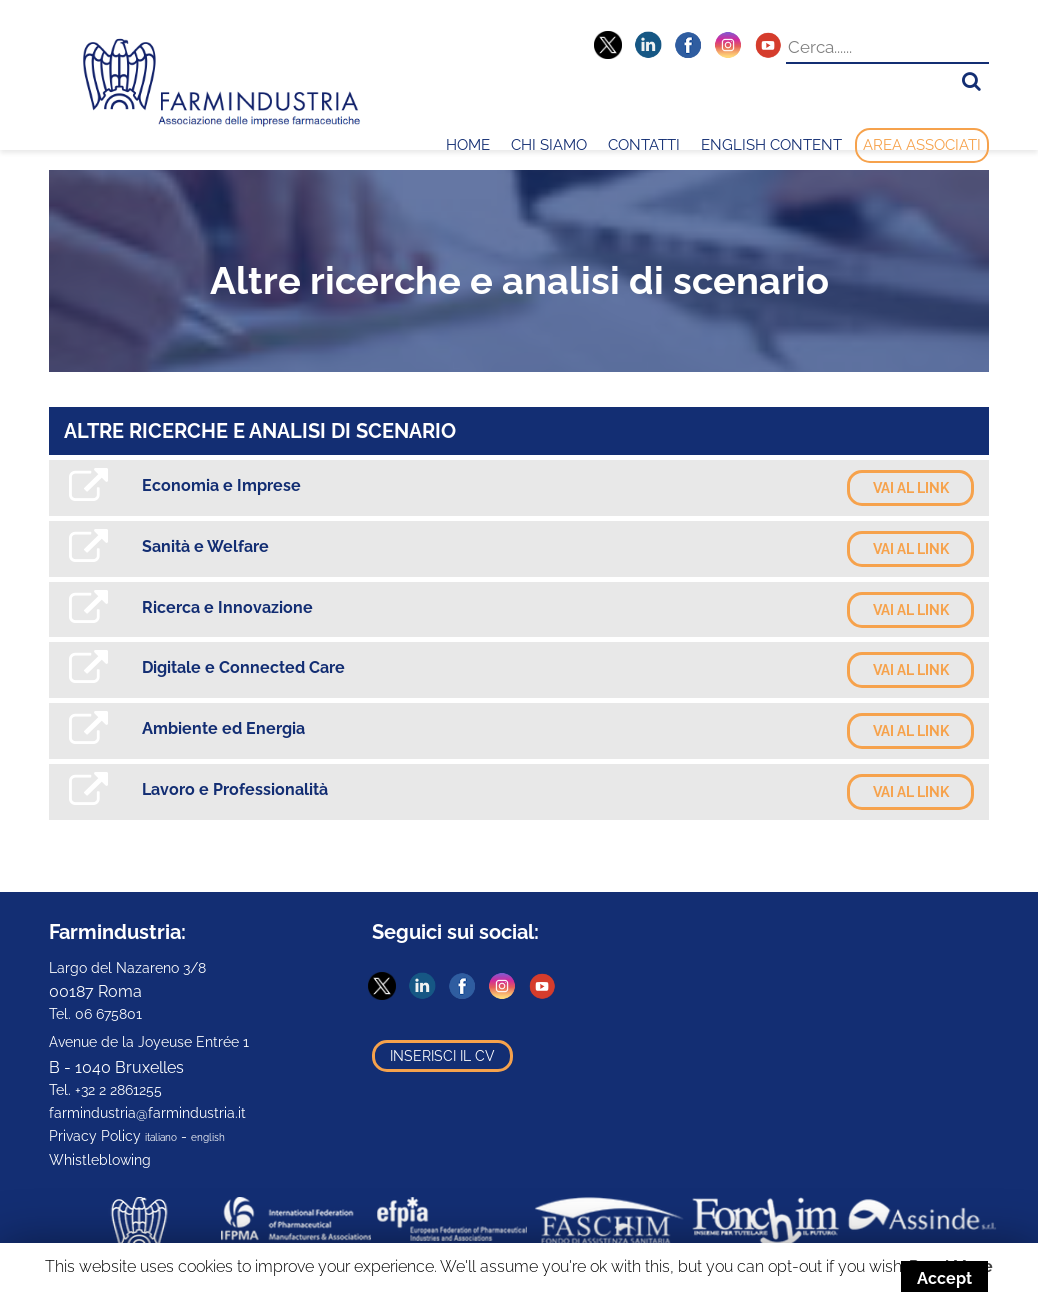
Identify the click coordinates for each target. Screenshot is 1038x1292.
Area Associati (922, 145)
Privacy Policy (95, 1136)
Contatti (644, 145)
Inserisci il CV (442, 1056)
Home (468, 145)
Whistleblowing (100, 1160)
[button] (971, 81)
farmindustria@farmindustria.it (147, 1113)
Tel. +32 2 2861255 (105, 1090)
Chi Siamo (549, 145)
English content (771, 145)
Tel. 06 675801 (95, 1014)
